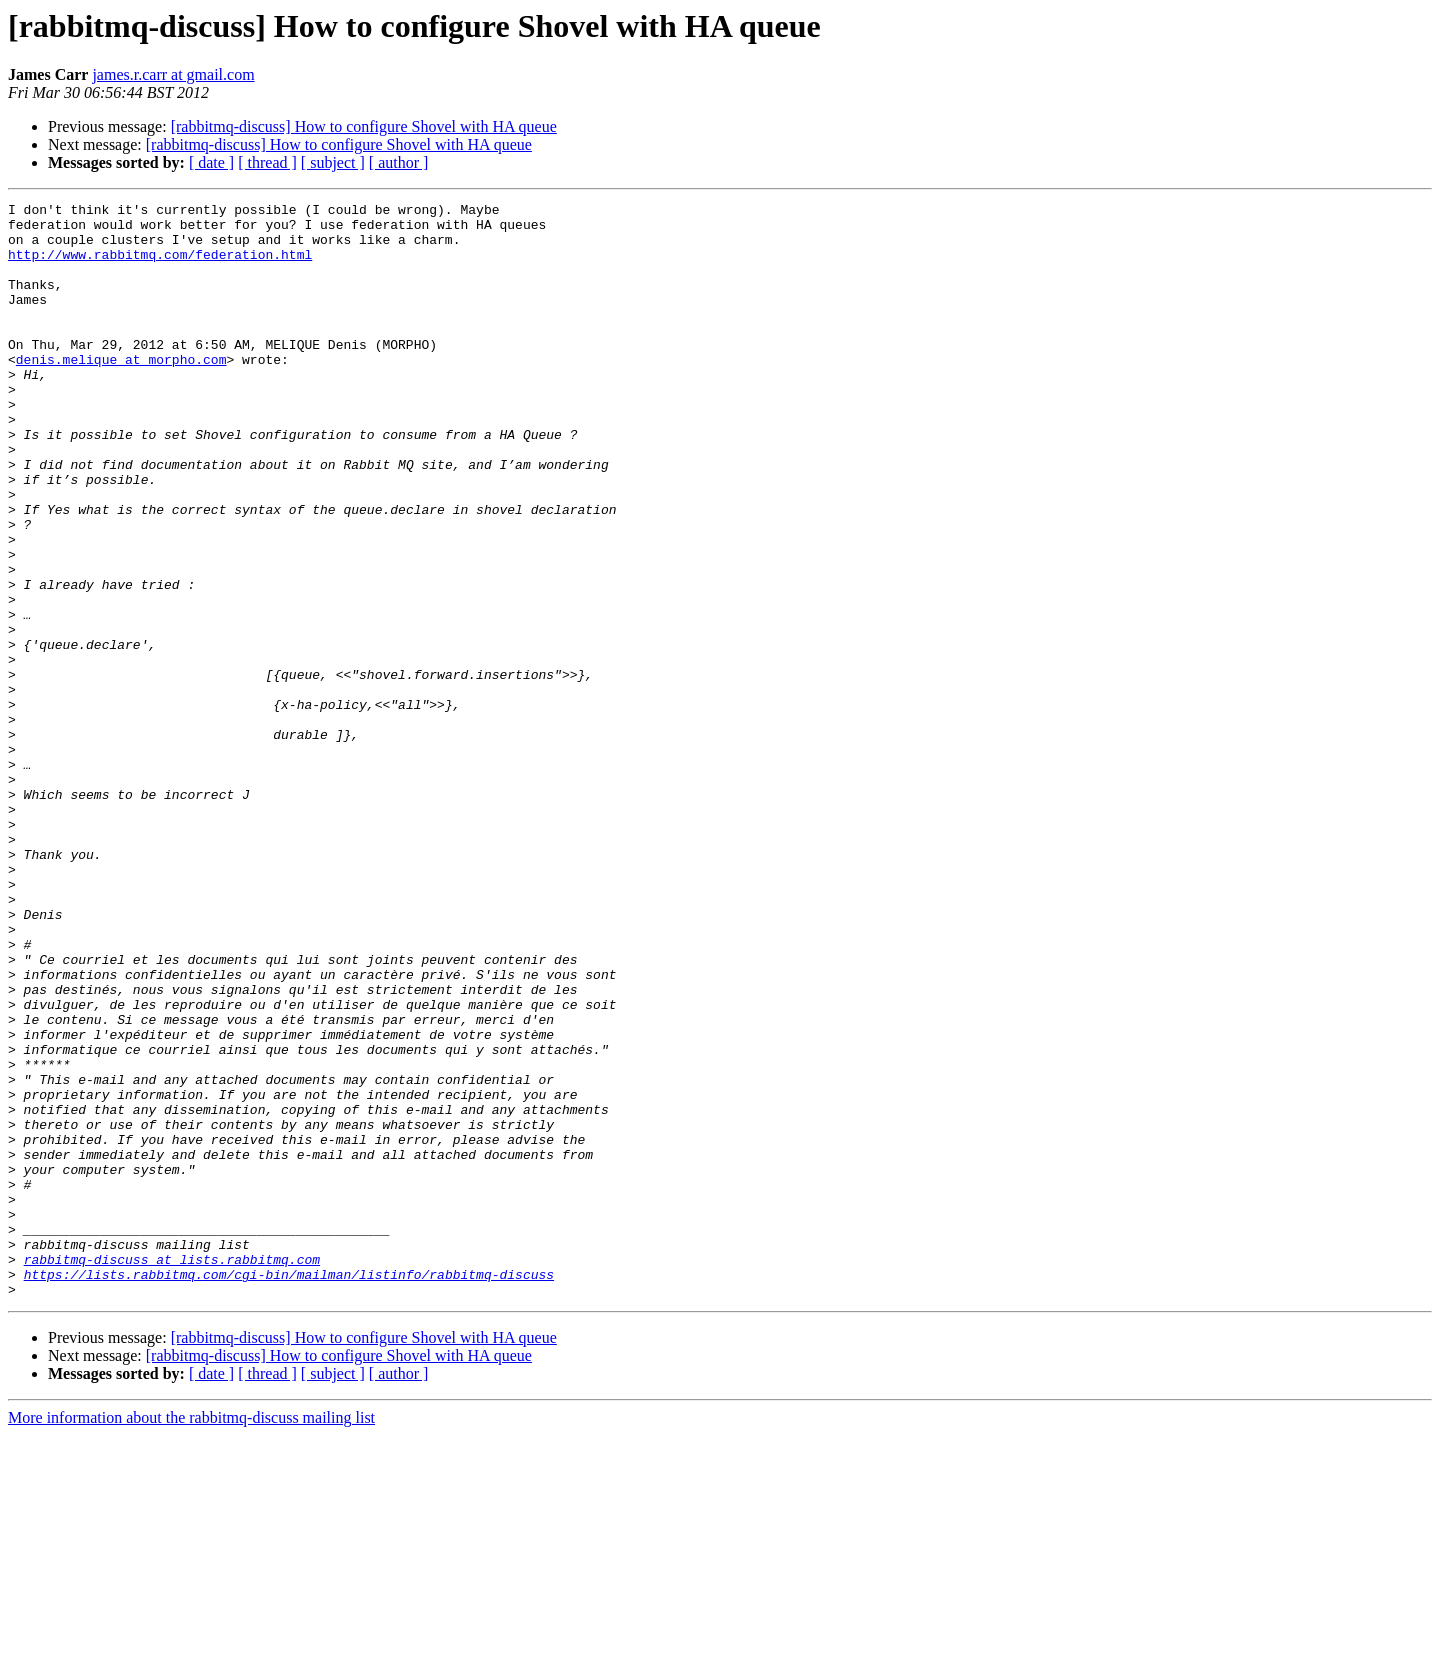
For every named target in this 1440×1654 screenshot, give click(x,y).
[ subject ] (333, 162)
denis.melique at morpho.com (121, 392)
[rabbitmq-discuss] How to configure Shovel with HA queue (364, 126)
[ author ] (399, 162)
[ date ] (211, 162)
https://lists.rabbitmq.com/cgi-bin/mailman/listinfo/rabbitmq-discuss (289, 1490)
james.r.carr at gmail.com (173, 74)
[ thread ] (267, 162)
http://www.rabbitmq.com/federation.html (160, 266)
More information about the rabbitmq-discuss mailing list (191, 1636)
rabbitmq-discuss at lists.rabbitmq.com (172, 1472)
